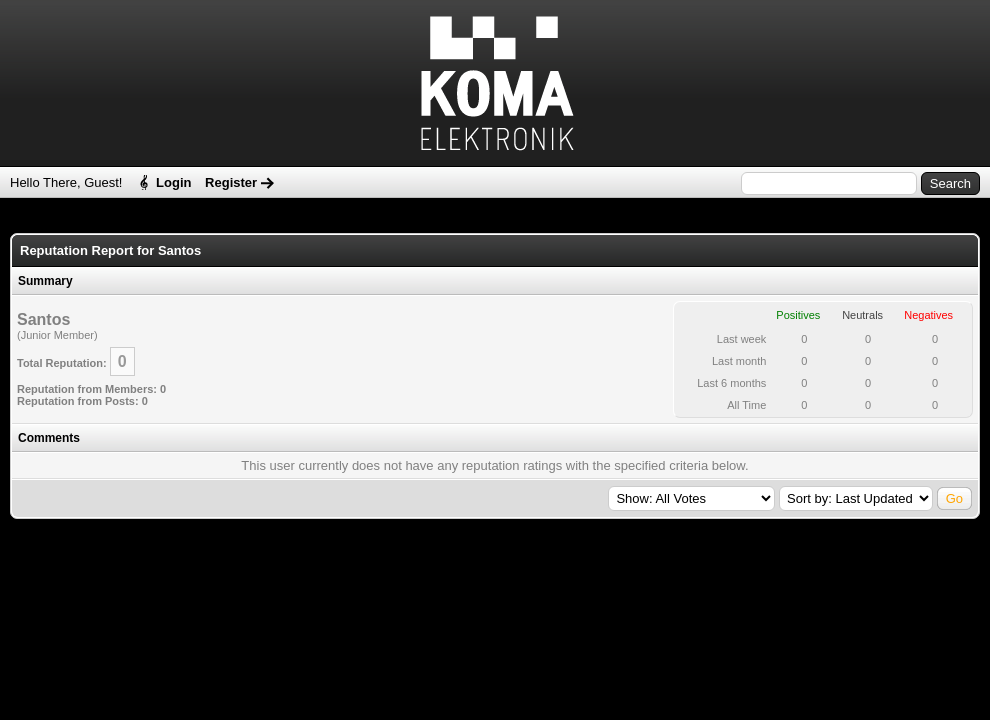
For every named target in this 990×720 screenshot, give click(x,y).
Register (231, 182)
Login (173, 182)
